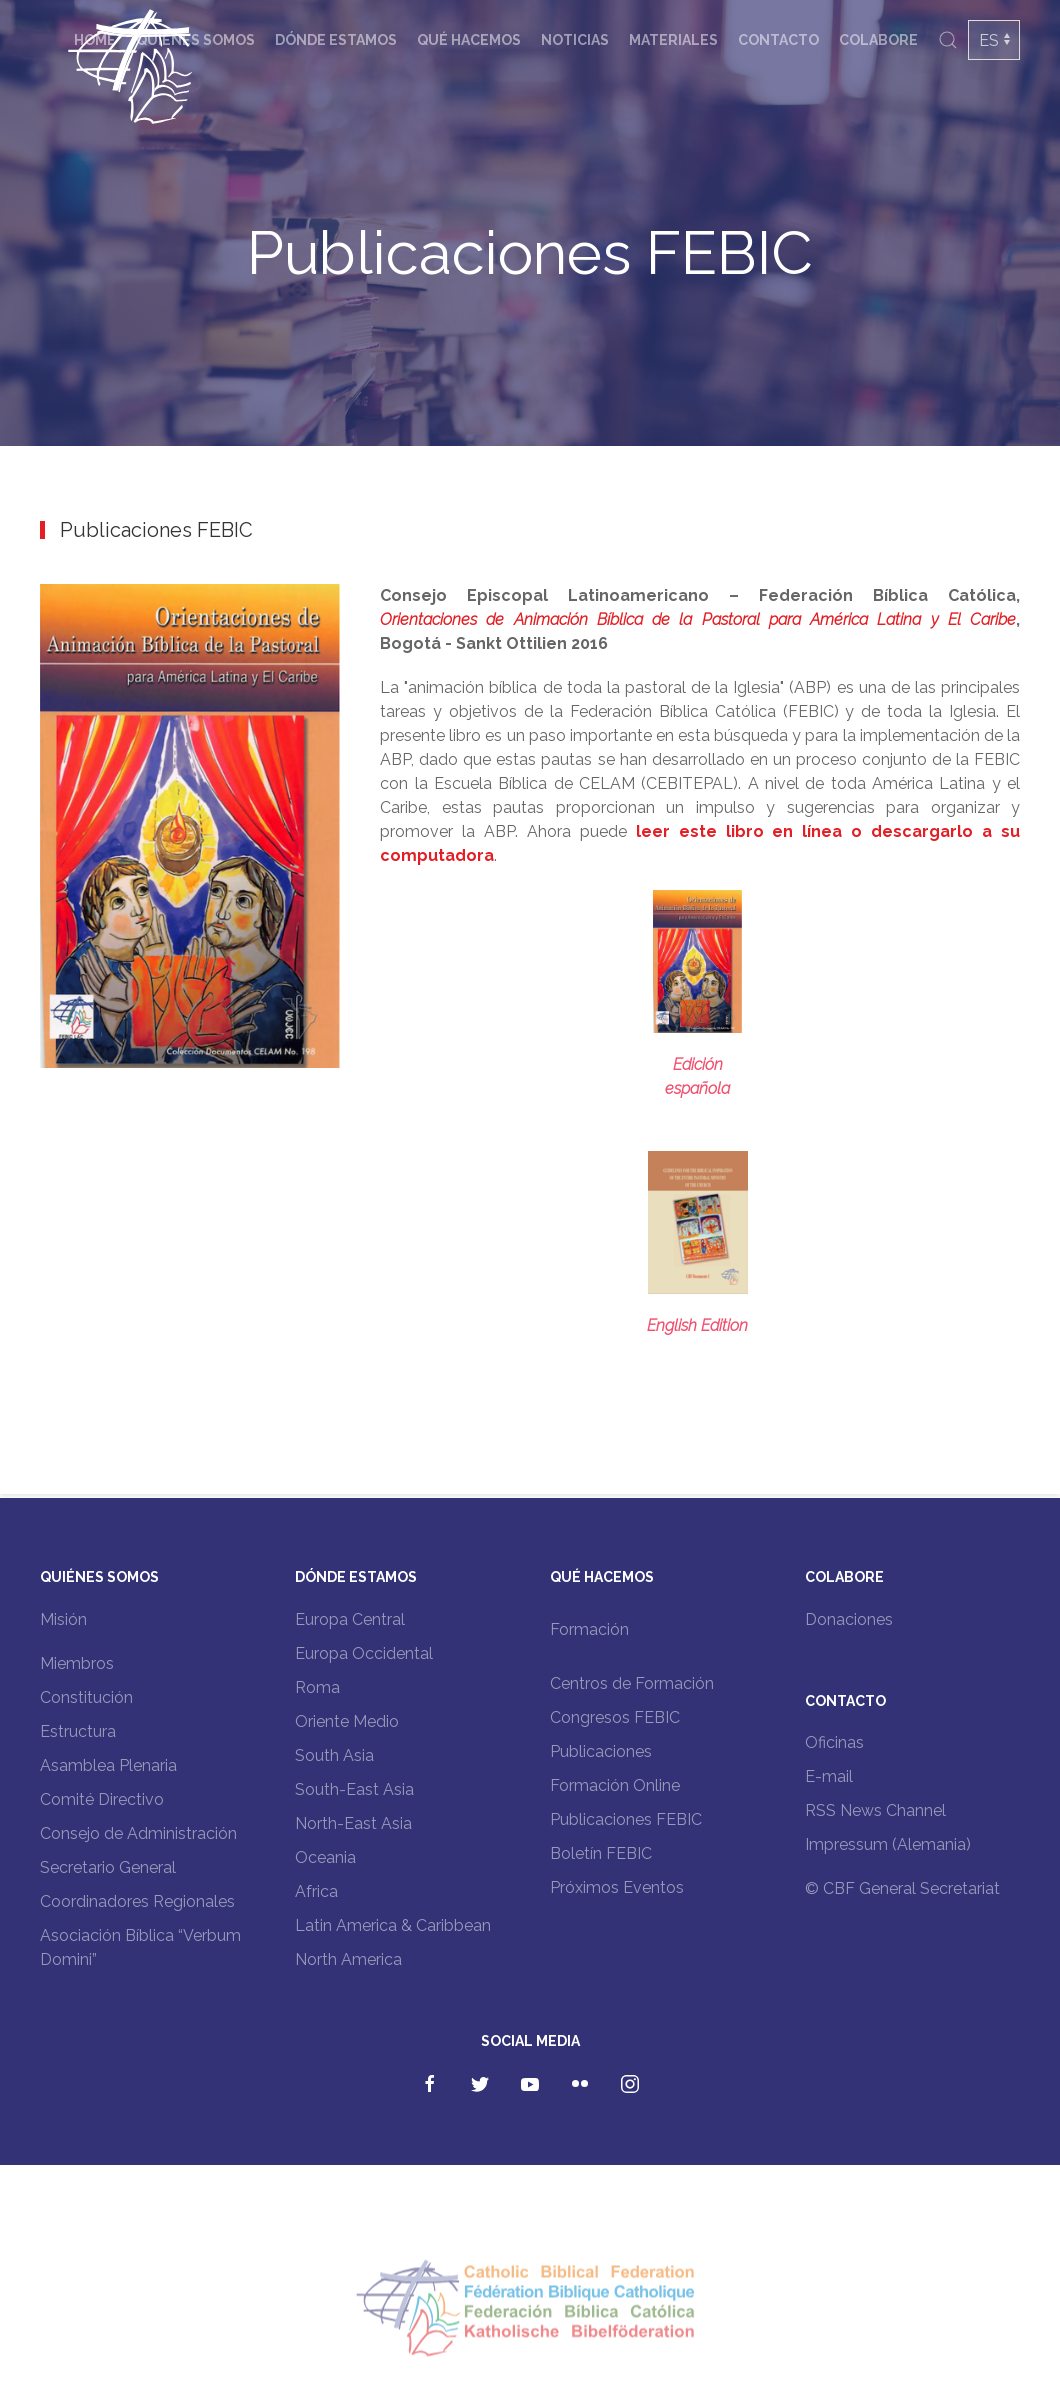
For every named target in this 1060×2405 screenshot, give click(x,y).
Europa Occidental (364, 1653)
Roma (317, 1687)
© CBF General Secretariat (902, 1888)
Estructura (78, 1731)
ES (989, 40)
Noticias (575, 40)
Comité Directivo (102, 1799)
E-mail (829, 1776)
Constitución (86, 1697)
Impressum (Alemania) (888, 1844)
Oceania (325, 1857)
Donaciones (849, 1619)
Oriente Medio (347, 1721)
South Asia (334, 1755)
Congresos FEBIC (615, 1717)
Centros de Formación (632, 1683)
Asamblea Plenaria (108, 1765)
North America (348, 1959)
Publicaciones (601, 1751)
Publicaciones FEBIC (626, 1819)
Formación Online (615, 1785)
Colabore (878, 40)
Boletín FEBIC (601, 1853)
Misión (63, 1619)
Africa (316, 1891)
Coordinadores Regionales (137, 1901)
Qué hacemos (469, 40)
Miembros (77, 1663)
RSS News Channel (875, 1810)
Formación (589, 1629)
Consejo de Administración (138, 1833)
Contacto (778, 40)
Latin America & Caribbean (393, 1925)
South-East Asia (354, 1789)
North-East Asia (353, 1823)
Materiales (673, 40)
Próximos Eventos (617, 1887)
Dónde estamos (336, 40)
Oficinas (834, 1742)
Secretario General (108, 1867)
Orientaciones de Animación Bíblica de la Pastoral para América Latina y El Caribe (698, 619)
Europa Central (350, 1619)
